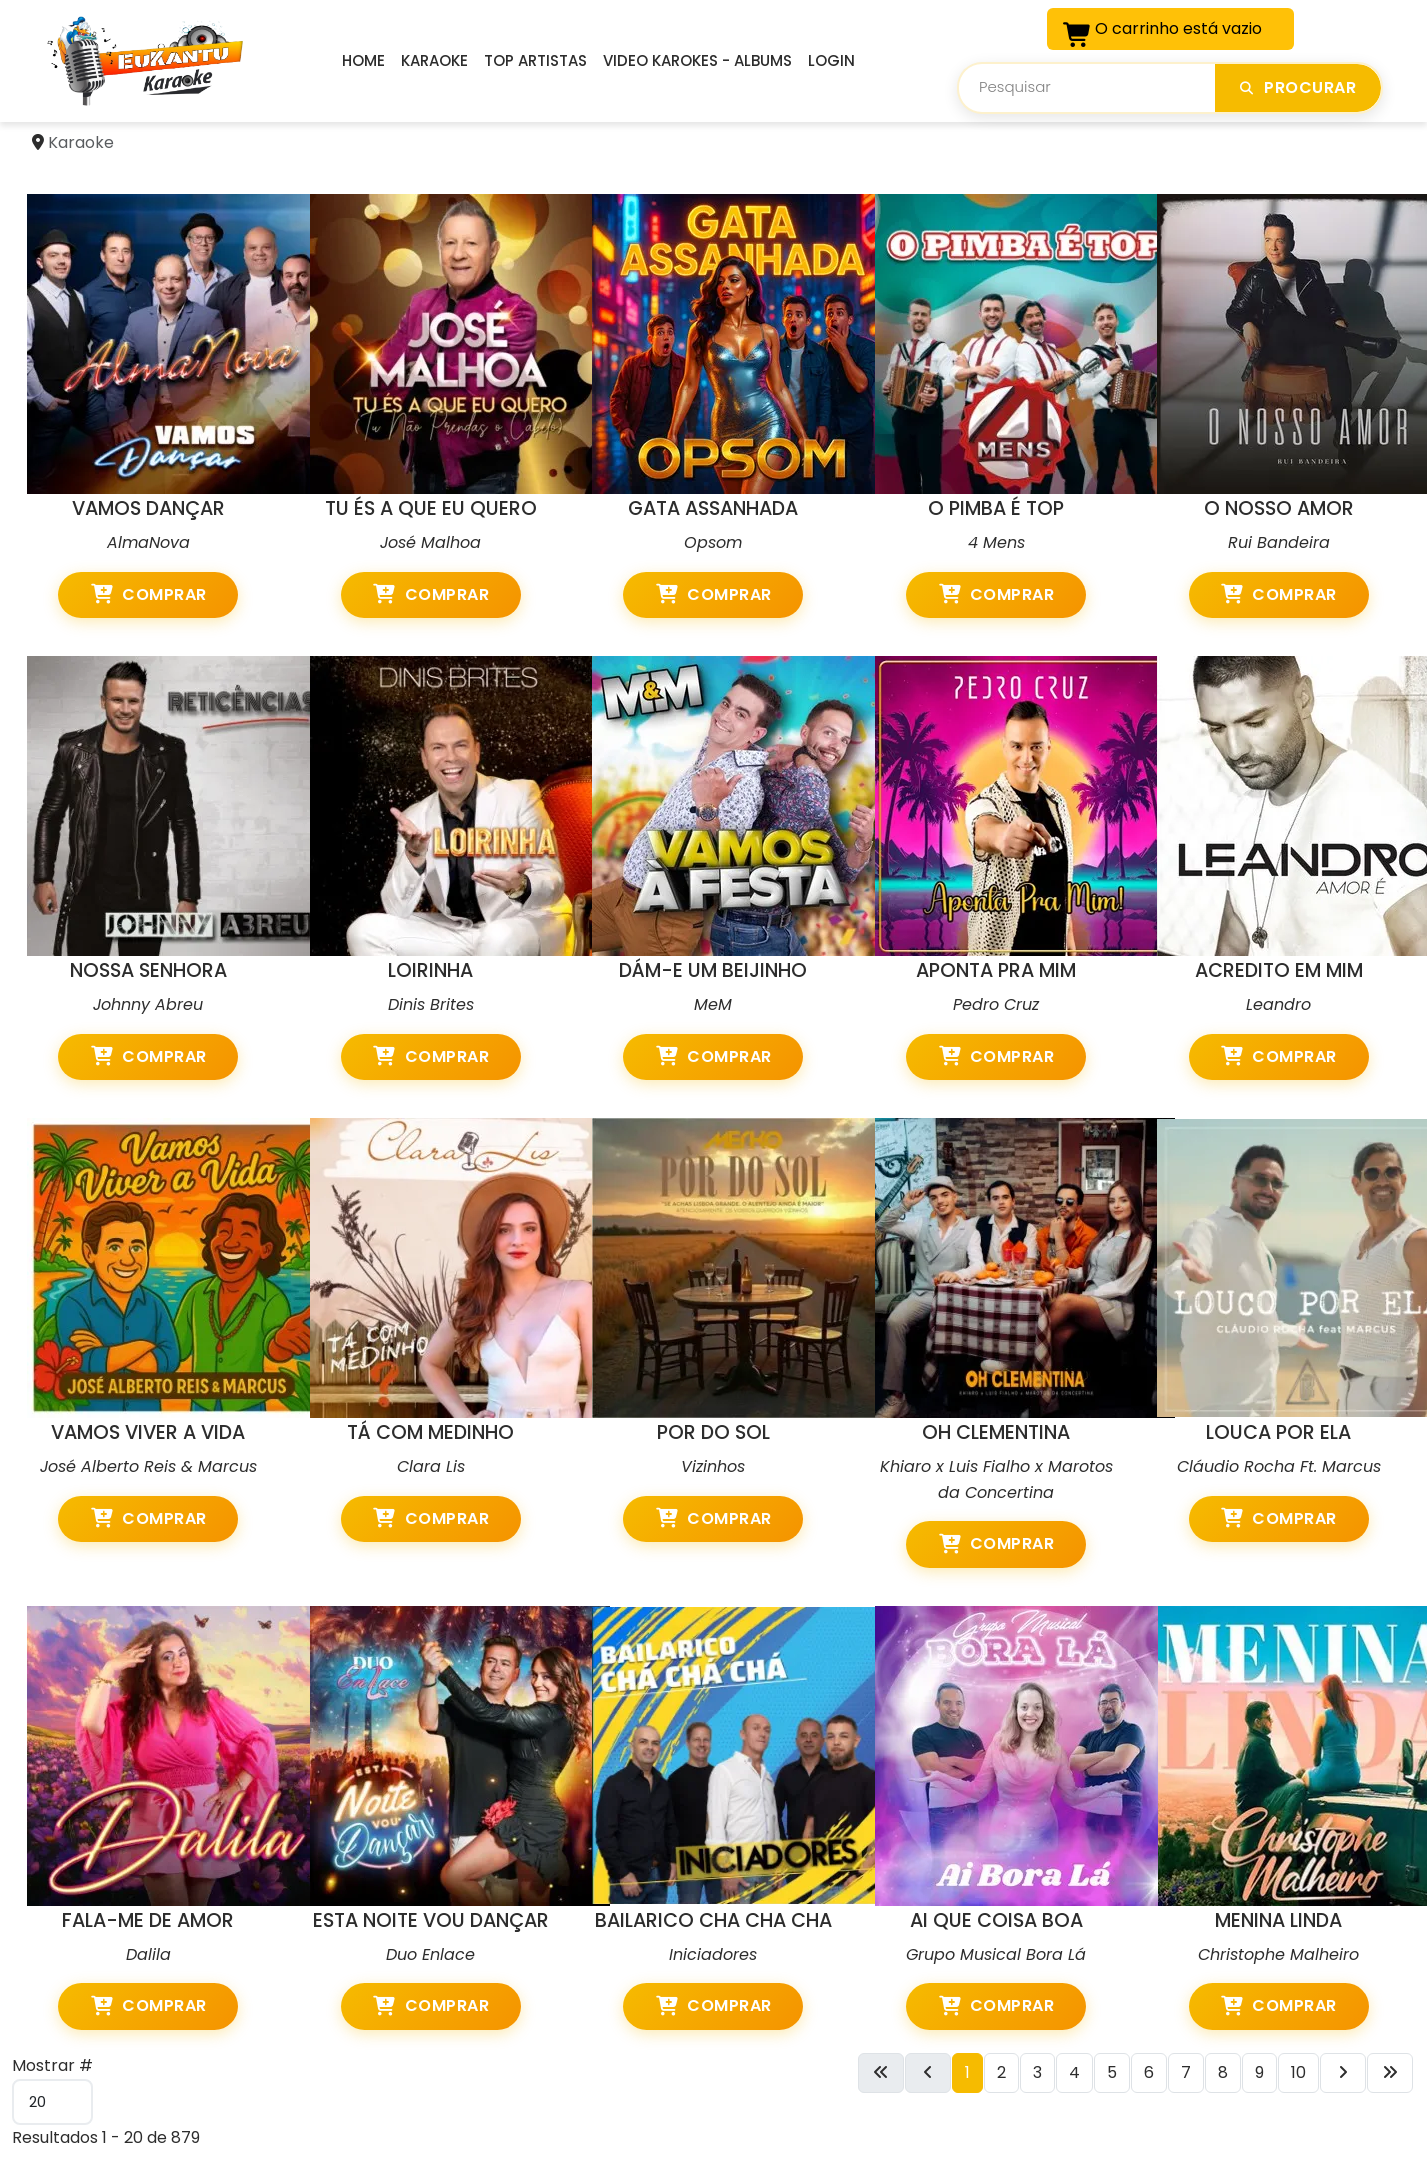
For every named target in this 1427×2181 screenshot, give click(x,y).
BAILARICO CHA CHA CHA (713, 1920)
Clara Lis (431, 1466)
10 (1298, 2072)
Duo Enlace (430, 1954)
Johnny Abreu (148, 1004)
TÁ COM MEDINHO (430, 1432)
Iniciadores (713, 1954)
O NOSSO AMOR (1279, 508)
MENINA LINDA (1278, 1920)
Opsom (713, 542)
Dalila (148, 1954)
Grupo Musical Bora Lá (996, 1954)
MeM (713, 1004)
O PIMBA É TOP (996, 508)
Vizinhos (713, 1466)
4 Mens (996, 542)
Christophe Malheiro (1278, 1954)
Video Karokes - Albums (697, 60)
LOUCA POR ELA (1278, 1432)
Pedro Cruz (996, 1004)
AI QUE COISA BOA (996, 1920)
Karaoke (434, 60)
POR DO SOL (713, 1432)
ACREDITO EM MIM (1279, 970)
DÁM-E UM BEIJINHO (713, 970)
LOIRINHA (430, 970)
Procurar (1298, 87)
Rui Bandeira (1279, 542)
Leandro (1278, 1004)
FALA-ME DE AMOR (148, 1920)
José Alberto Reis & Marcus (148, 1466)
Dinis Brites (431, 1004)
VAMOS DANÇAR (148, 508)
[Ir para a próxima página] (1343, 2073)
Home (363, 60)
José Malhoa (430, 542)
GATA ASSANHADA (713, 508)
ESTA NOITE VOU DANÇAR (431, 1920)
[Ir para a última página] (1390, 2073)
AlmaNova (148, 542)
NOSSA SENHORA (148, 970)
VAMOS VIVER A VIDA (148, 1432)
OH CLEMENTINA (996, 1432)
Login (831, 60)
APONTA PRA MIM (996, 970)
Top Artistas (535, 60)
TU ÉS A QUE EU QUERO (431, 508)
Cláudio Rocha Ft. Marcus (1279, 1466)
